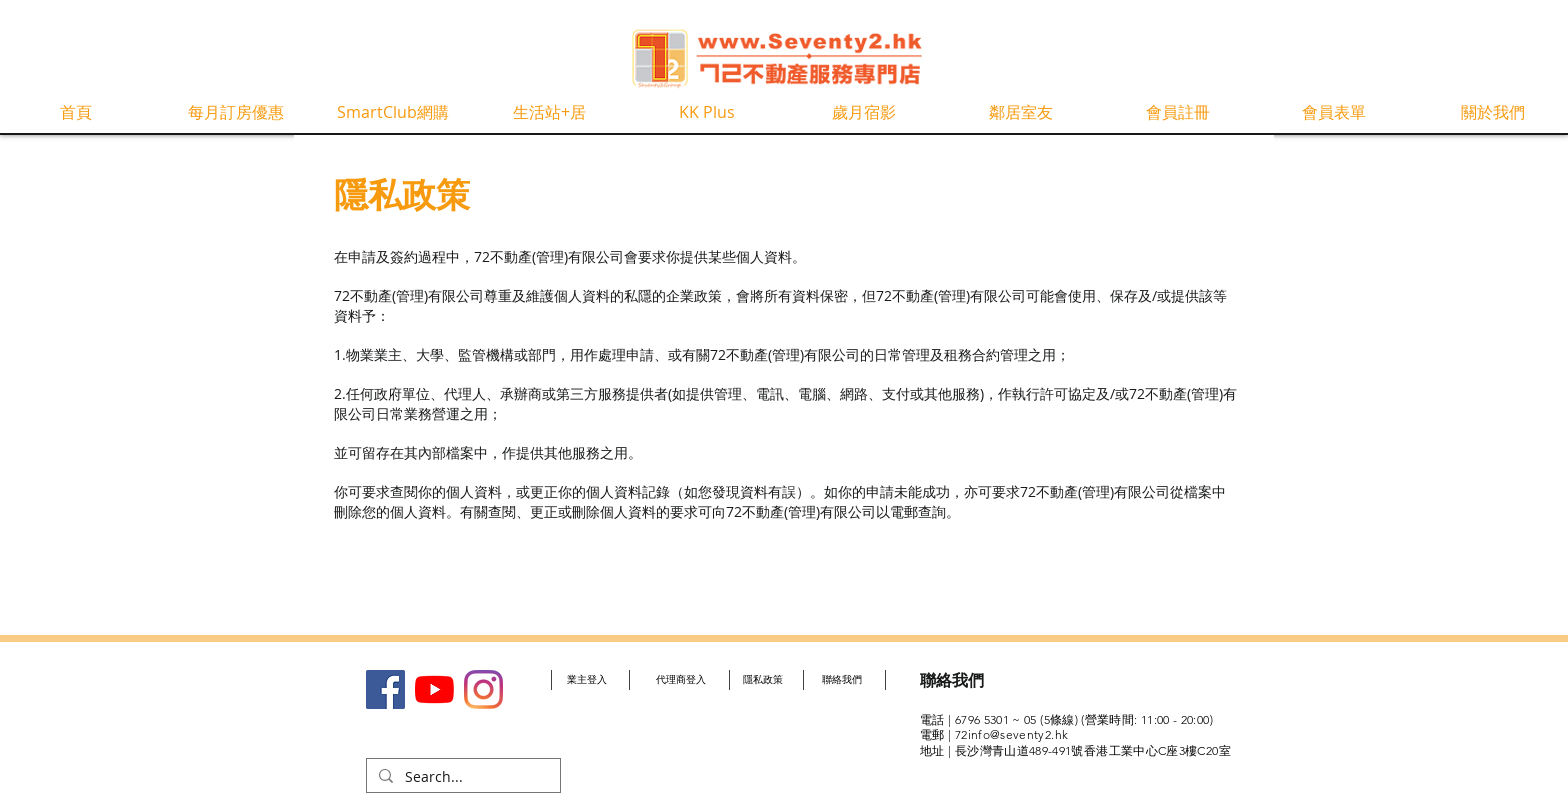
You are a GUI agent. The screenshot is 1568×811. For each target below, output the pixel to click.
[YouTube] (434, 689)
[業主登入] (587, 680)
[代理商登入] (680, 680)
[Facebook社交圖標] (385, 689)
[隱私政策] (763, 680)
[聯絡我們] (842, 680)
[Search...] (461, 777)
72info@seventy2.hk (1011, 734)
